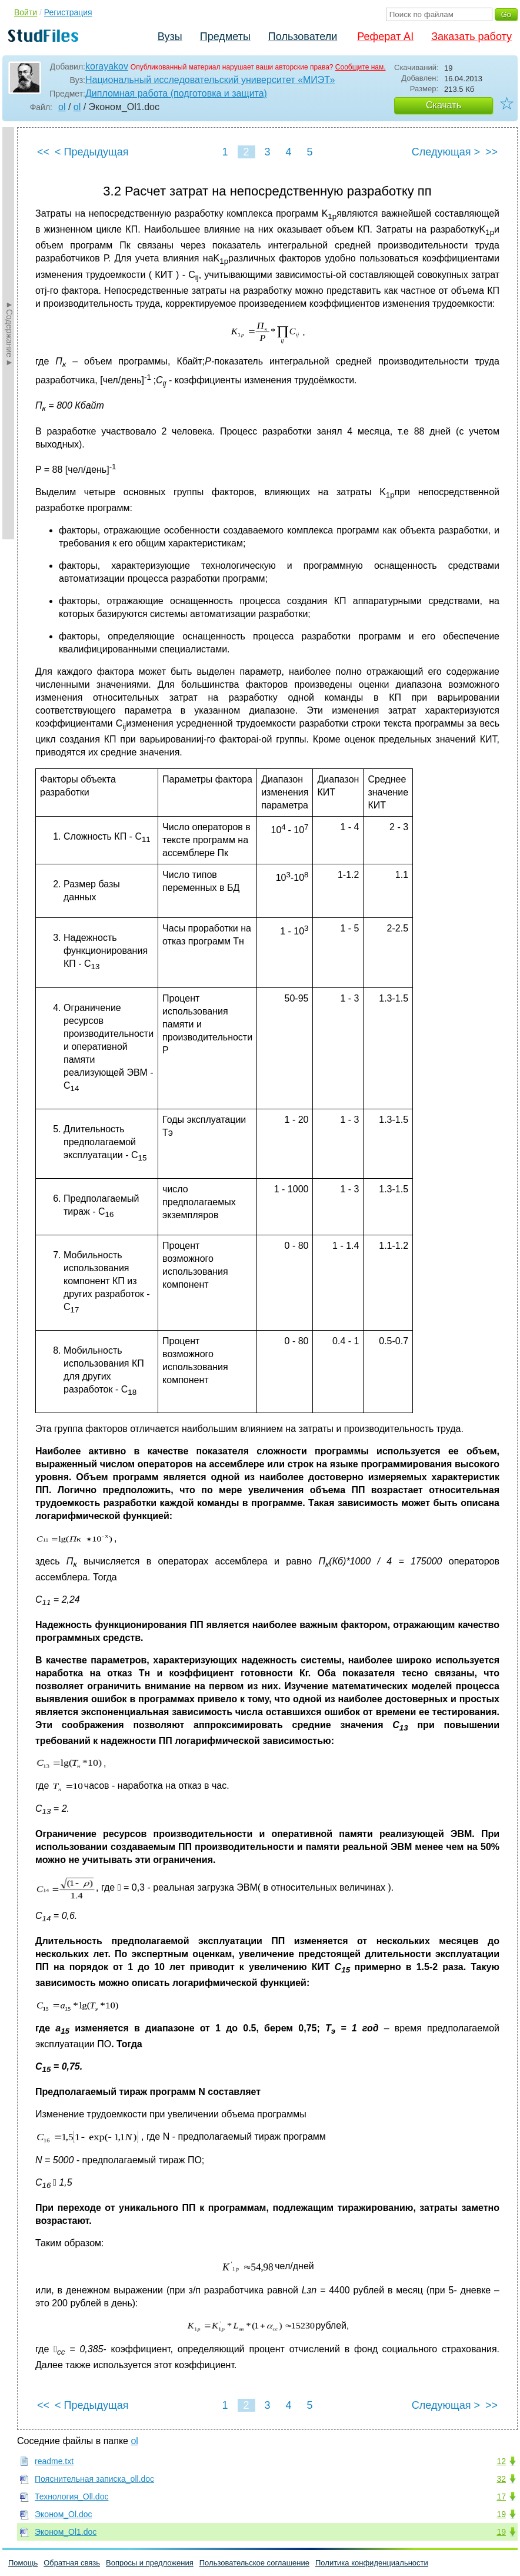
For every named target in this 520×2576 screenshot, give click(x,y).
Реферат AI (385, 36)
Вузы (170, 36)
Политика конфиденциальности (371, 2562)
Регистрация (68, 12)
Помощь (23, 2562)
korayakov (106, 66)
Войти (25, 12)
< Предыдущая (92, 152)
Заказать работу (471, 36)
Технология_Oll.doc (71, 2496)
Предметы (225, 36)
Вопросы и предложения (150, 2562)
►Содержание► (9, 333)
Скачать (443, 105)
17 (501, 2496)
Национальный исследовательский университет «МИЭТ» (210, 80)
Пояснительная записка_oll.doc (94, 2479)
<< (43, 152)
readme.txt (54, 2461)
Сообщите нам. (360, 67)
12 (501, 2461)
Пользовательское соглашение (254, 2562)
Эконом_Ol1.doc (65, 2532)
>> (491, 152)
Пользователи (302, 36)
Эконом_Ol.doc (63, 2514)
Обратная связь (72, 2562)
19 (501, 2514)
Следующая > (446, 152)
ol (61, 107)
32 (501, 2479)
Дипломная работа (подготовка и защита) (176, 93)
